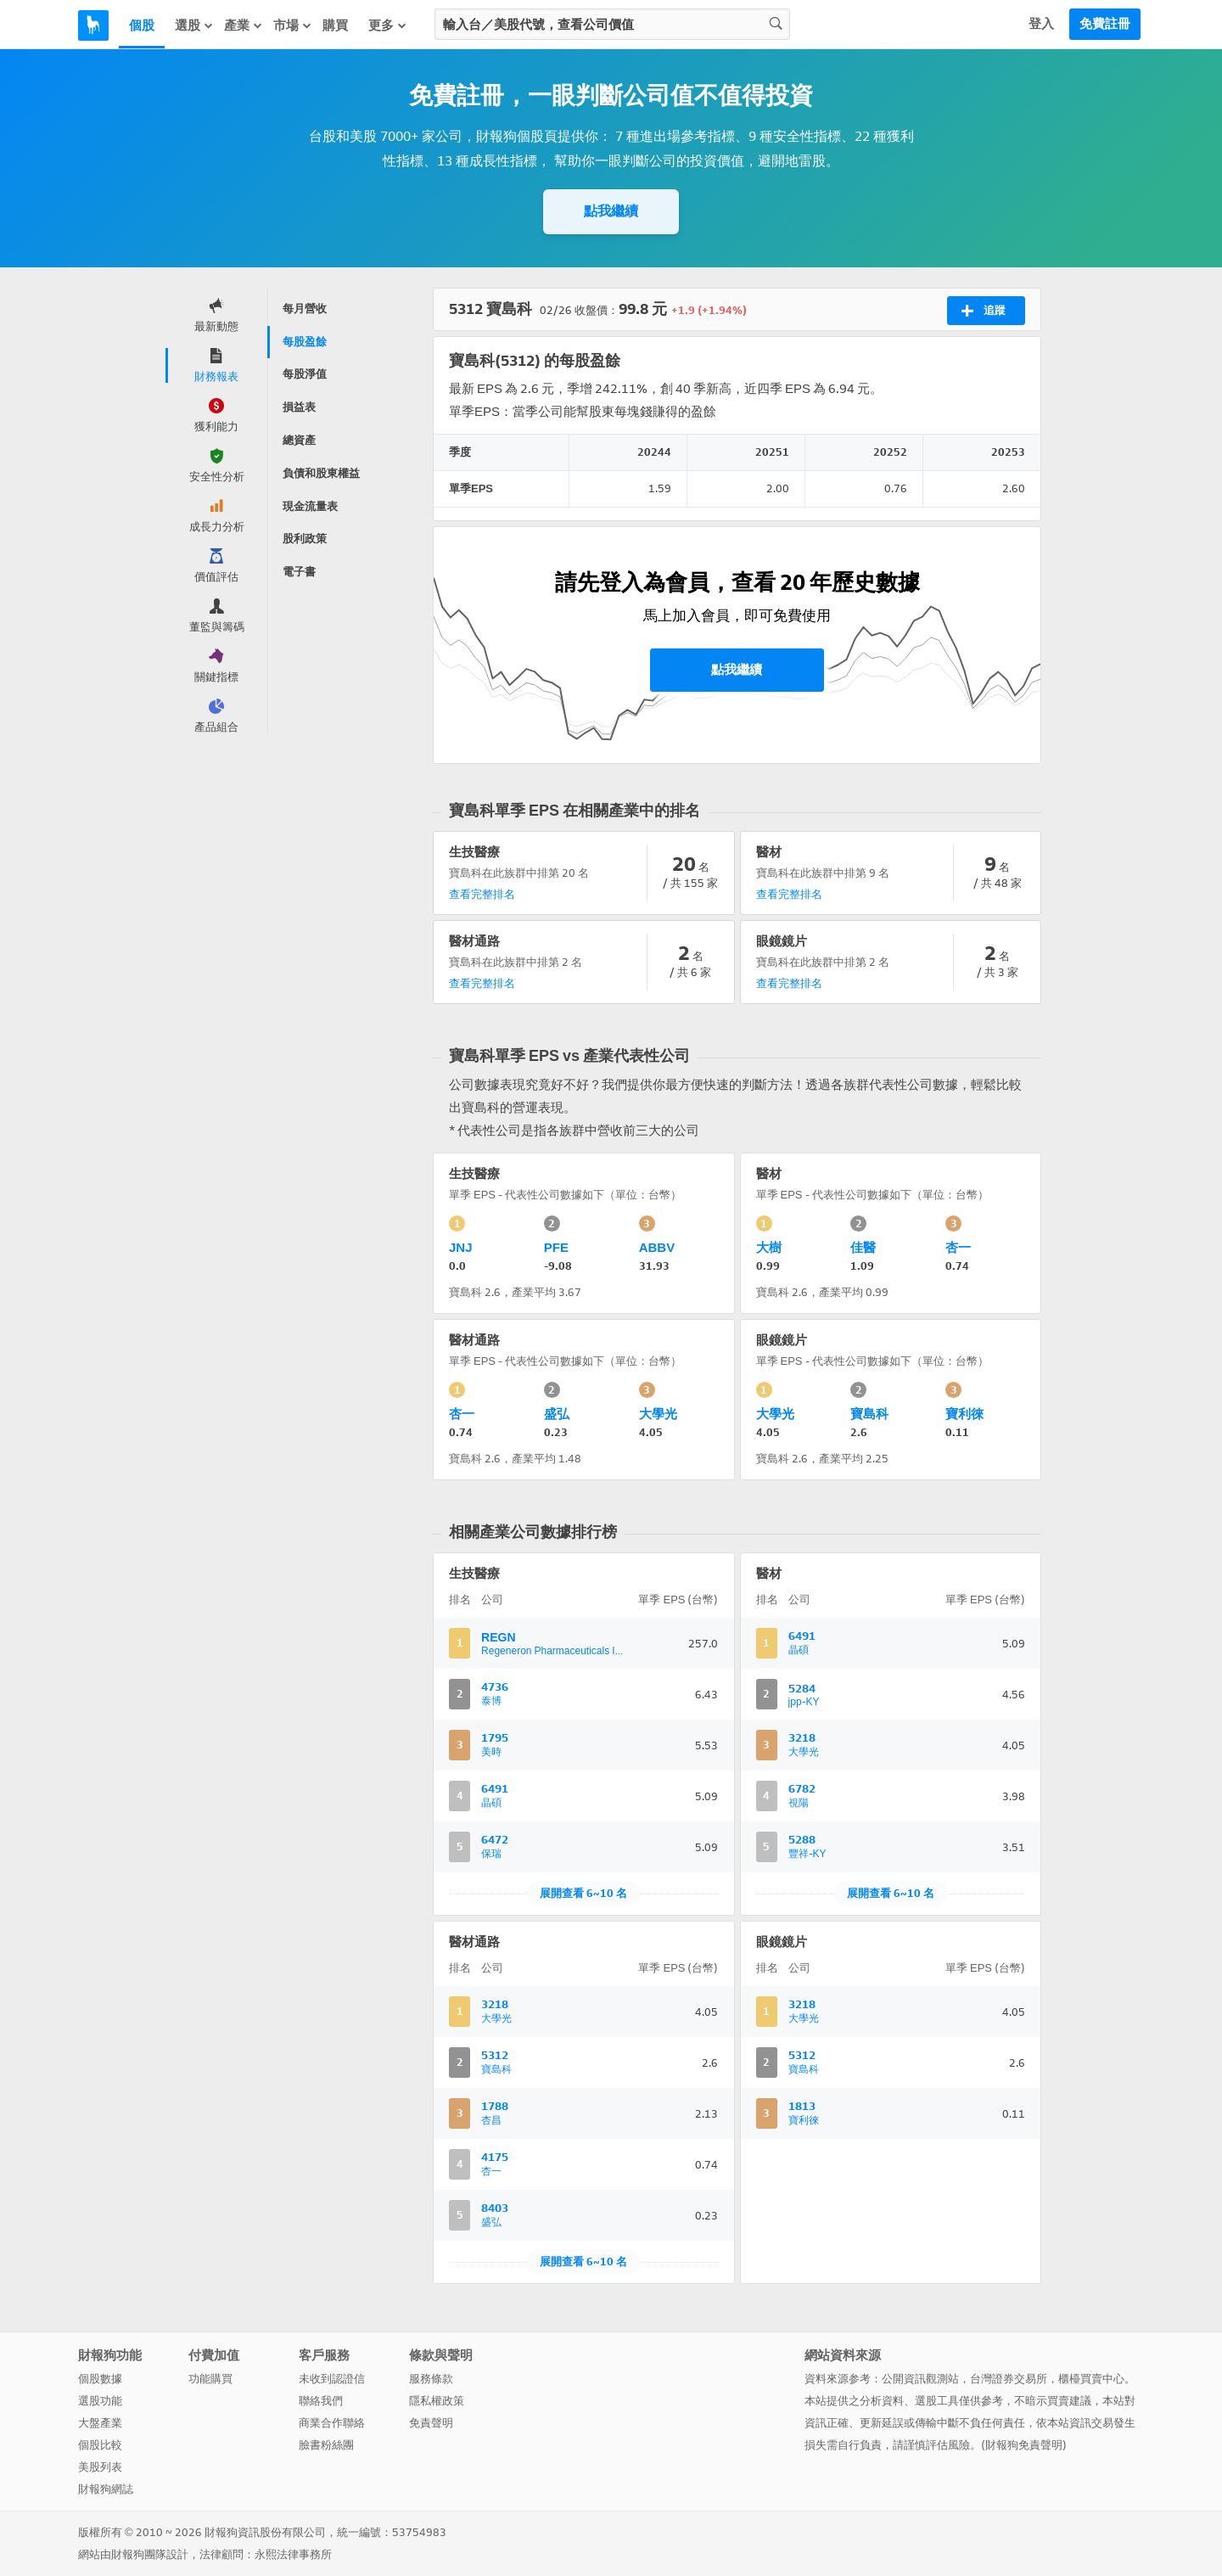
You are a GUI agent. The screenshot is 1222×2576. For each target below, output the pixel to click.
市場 (292, 25)
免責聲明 (431, 2422)
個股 (141, 25)
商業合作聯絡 (332, 2422)
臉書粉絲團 (326, 2445)
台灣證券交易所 (1008, 2378)
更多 (387, 25)
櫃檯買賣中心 (1091, 2378)
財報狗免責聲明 (1023, 2445)
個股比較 (100, 2445)
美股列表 (100, 2467)
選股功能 (100, 2400)
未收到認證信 (332, 2378)
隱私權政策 (436, 2400)
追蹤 (983, 310)
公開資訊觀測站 (920, 2378)
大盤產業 (100, 2422)
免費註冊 (1104, 23)
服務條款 (431, 2378)
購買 (335, 25)
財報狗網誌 (105, 2489)
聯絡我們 (321, 2400)
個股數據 (100, 2378)
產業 (243, 25)
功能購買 (210, 2378)
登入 (1041, 23)
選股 (194, 25)
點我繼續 (611, 211)
